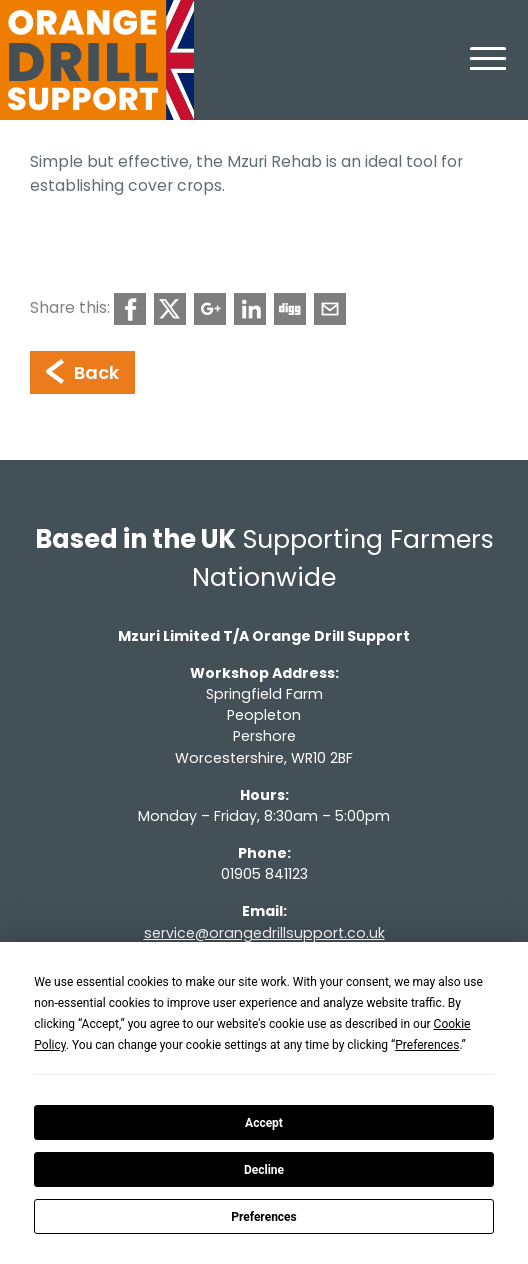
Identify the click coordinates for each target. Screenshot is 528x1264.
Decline (264, 1170)
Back (82, 372)
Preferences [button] (427, 1045)
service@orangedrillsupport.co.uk (264, 933)
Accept (264, 1123)
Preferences (264, 1217)
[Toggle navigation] (488, 70)
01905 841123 (264, 874)
